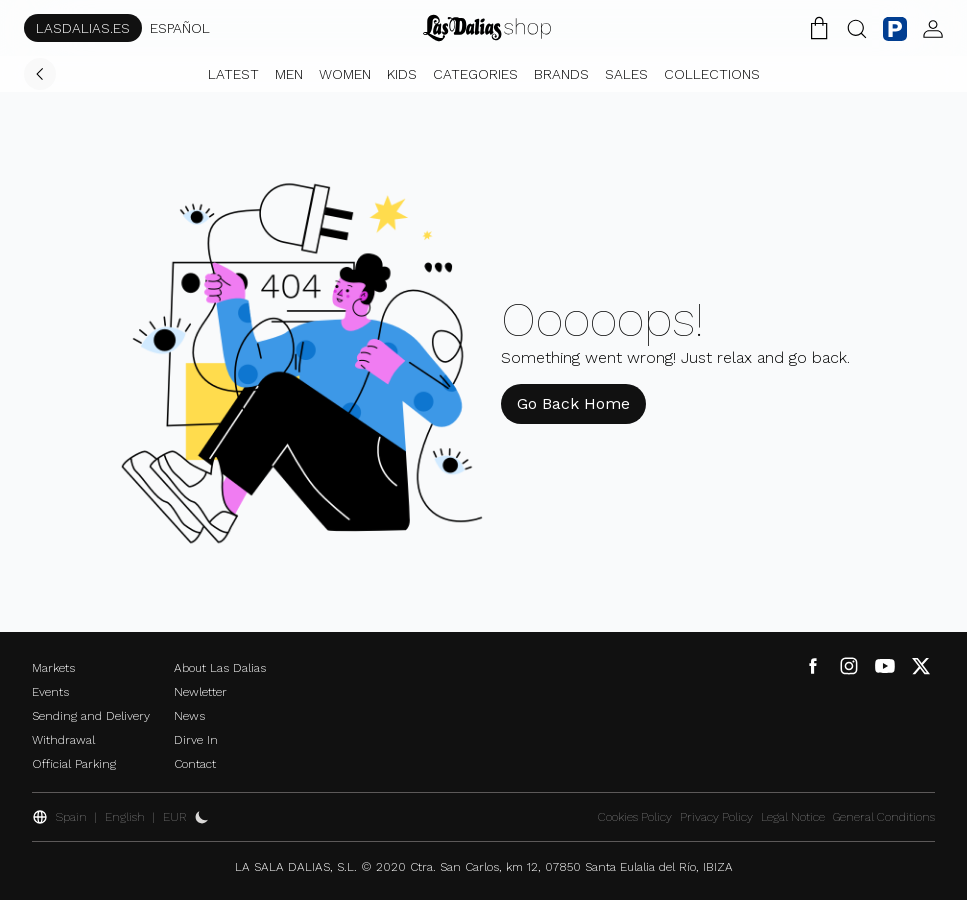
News (189, 716)
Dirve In (196, 740)
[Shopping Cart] (819, 28)
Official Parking (74, 764)
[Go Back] (40, 74)
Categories (475, 74)
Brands (561, 74)
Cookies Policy (635, 817)
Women (345, 74)
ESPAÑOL (180, 28)
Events (50, 692)
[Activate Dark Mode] (202, 817)
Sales (626, 74)
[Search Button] (857, 28)
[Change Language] (487, 28)
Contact (195, 764)
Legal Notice (793, 817)
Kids (402, 74)
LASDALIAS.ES (83, 28)
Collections (712, 74)
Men (289, 74)
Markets (53, 668)
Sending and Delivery (91, 716)
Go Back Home (573, 403)
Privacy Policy (716, 817)
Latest (233, 74)
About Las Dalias (220, 668)
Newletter (200, 692)
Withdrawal (63, 740)
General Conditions (884, 817)
